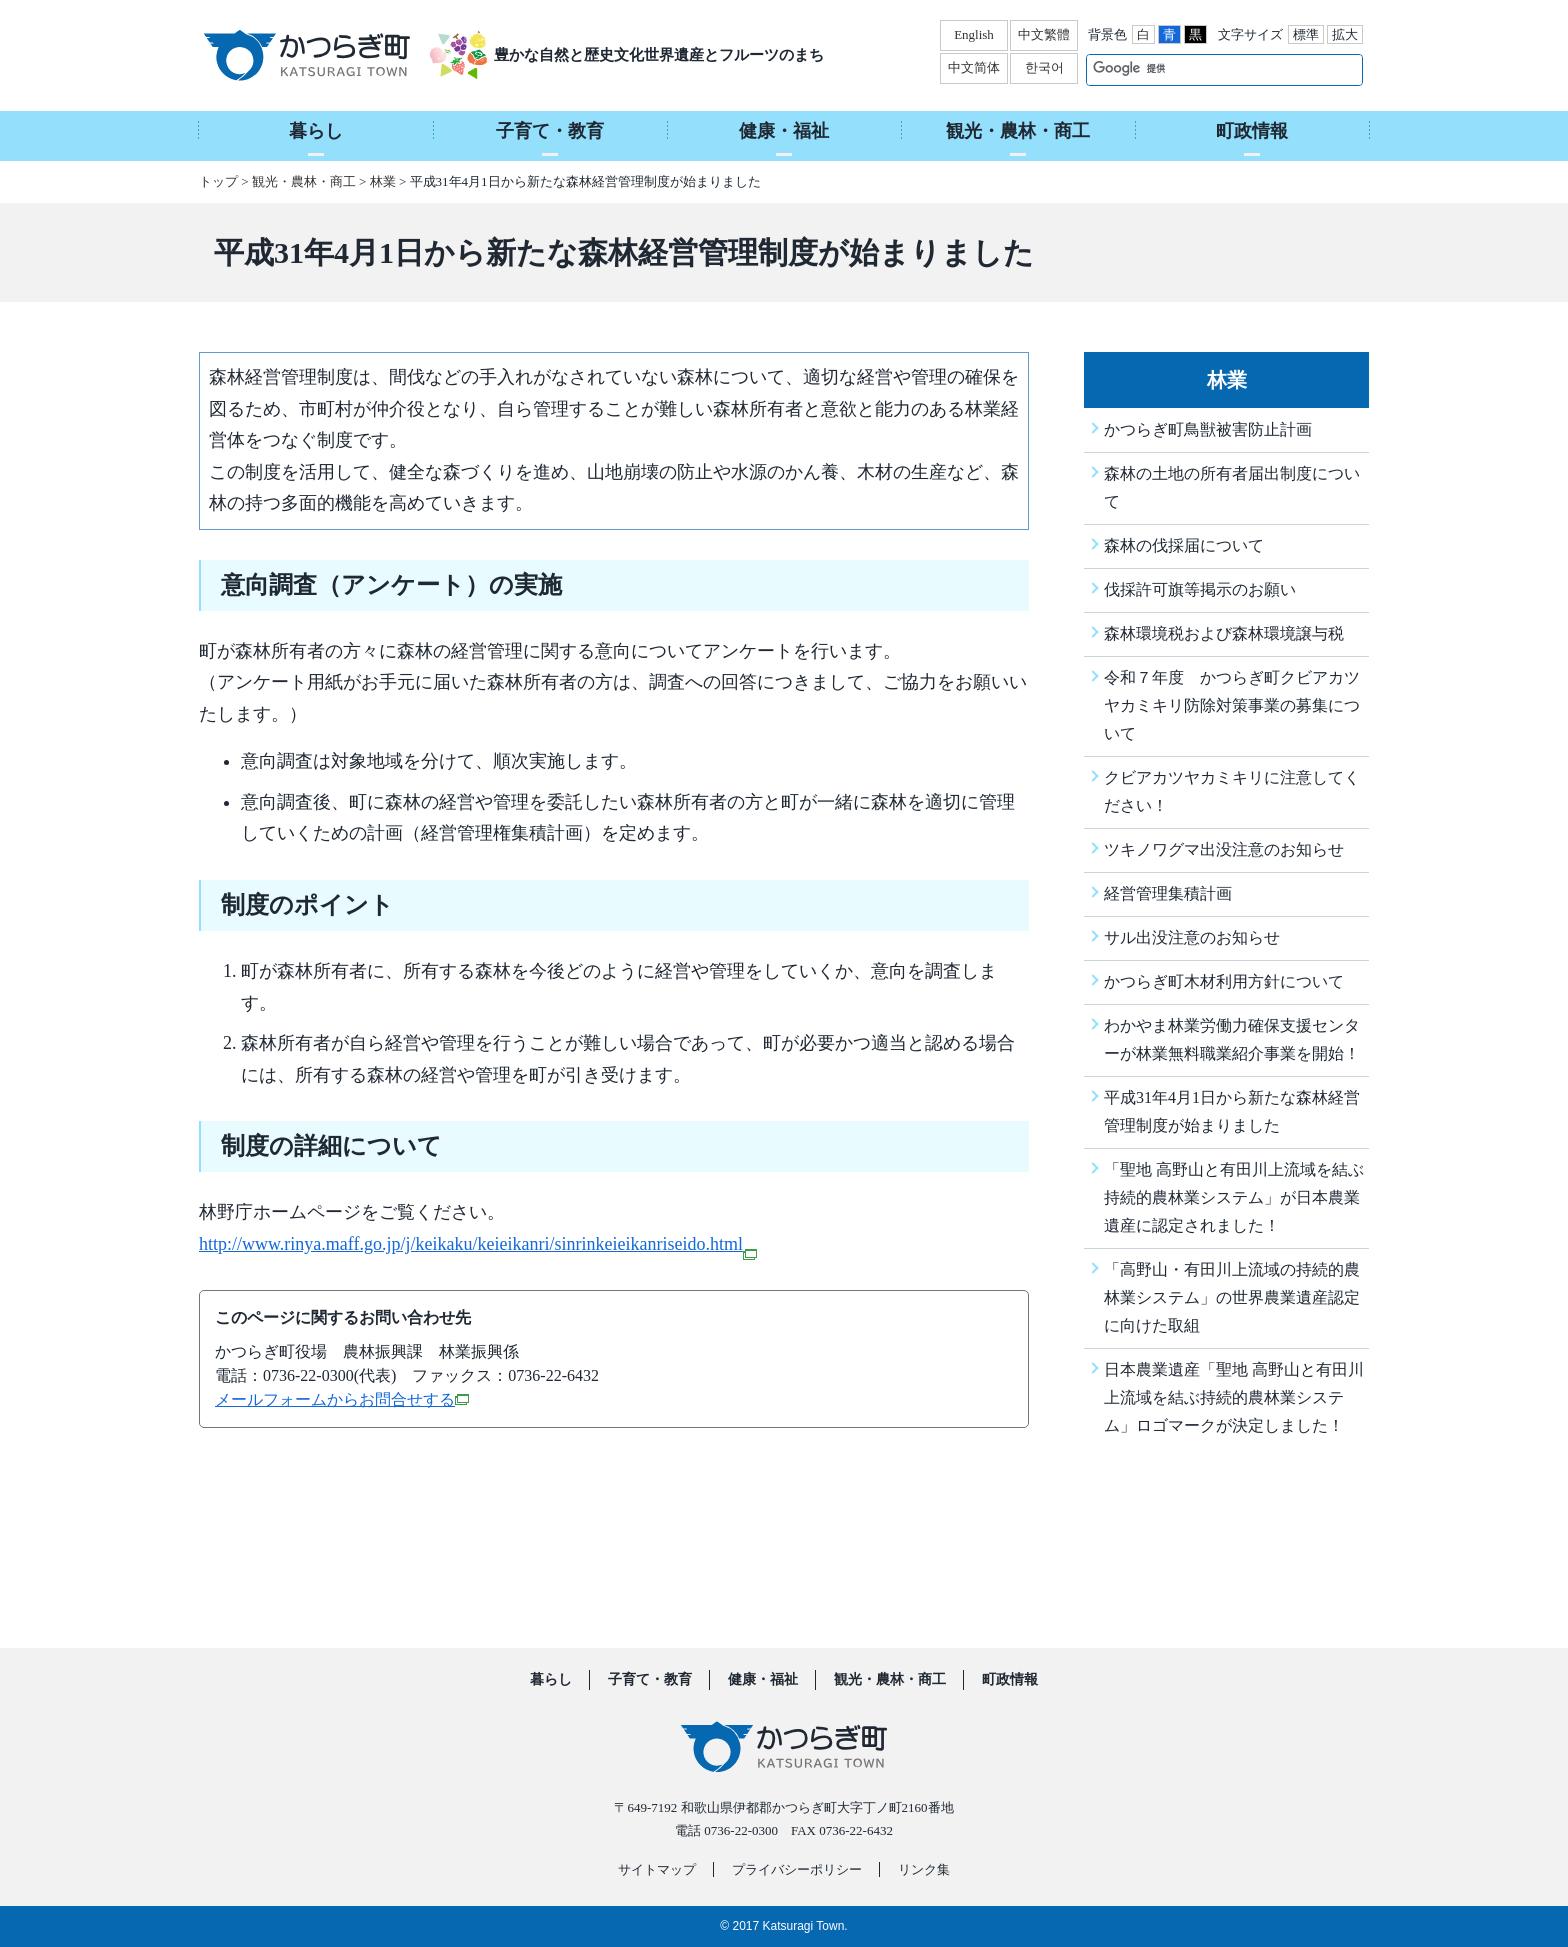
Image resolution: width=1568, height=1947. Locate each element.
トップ (218, 181)
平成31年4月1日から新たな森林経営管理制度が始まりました (1232, 1111)
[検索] (1203, 69)
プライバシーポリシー (797, 1869)
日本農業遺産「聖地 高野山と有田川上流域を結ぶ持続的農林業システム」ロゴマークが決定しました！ (1234, 1397)
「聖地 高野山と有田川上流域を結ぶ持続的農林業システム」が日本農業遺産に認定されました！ (1234, 1197)
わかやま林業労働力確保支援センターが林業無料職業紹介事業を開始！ (1232, 1039)
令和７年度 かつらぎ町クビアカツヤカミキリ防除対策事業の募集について (1232, 705)
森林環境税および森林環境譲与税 (1224, 633)
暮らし (551, 1680)
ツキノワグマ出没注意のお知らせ (1224, 849)
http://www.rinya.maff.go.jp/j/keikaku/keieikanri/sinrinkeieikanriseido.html (478, 1244)
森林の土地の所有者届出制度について (1232, 487)
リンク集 (924, 1869)
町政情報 (1010, 1680)
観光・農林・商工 (304, 181)
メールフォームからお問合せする (342, 1399)
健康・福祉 (763, 1680)
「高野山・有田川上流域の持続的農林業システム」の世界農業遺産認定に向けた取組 (1232, 1297)
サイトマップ (657, 1869)
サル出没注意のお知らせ (1192, 937)
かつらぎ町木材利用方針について (1224, 981)
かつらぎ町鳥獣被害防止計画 (1208, 429)
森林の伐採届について (1184, 545)
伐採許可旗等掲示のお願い (1200, 589)
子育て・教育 (650, 1680)
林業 (383, 181)
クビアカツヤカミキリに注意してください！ (1232, 791)
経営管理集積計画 (1168, 893)
